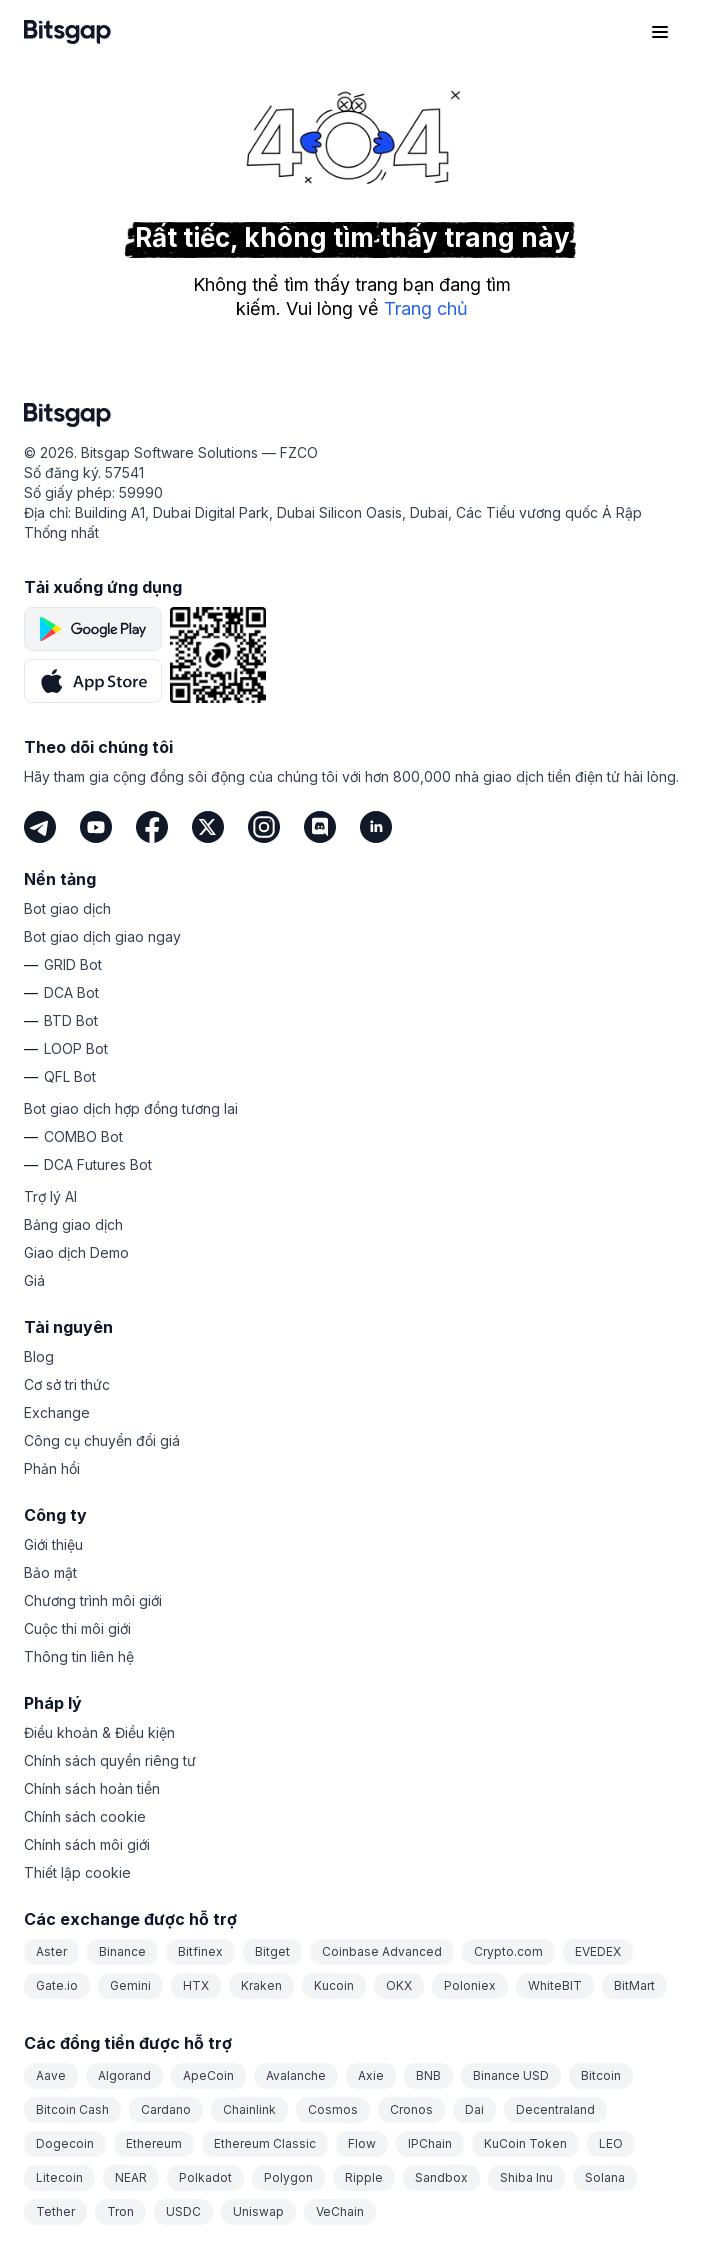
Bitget (272, 1951)
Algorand (124, 2075)
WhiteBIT (555, 1985)
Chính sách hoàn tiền (92, 1788)
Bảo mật (50, 1572)
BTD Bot (71, 1020)
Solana (605, 2177)
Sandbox (441, 2177)
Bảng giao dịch (73, 1224)
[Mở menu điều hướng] (660, 32)
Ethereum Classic (265, 2143)
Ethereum (154, 2143)
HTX (196, 1985)
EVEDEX (598, 1951)
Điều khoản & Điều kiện (99, 1732)
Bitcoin (601, 2075)
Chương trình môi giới (93, 1600)
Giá (34, 1280)
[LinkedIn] (376, 827)
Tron (120, 2211)
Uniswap (258, 2211)
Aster (51, 1951)
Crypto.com (508, 1951)
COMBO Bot (83, 1136)
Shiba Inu (526, 2177)
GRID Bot (73, 964)
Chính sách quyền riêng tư (110, 1760)
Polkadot (205, 2177)
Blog (39, 1356)
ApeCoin (208, 2075)
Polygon (288, 2177)
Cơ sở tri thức (67, 1384)
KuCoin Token (525, 2143)
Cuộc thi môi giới (77, 1628)
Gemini (130, 1985)
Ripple (364, 2177)
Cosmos (333, 2109)
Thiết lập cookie (77, 1872)
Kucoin (334, 1985)
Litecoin (59, 2177)
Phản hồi (52, 1468)
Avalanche (296, 2075)
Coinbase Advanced (382, 1951)
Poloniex (470, 1985)
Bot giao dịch (67, 908)
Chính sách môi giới (87, 1844)
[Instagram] (264, 827)
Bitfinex (200, 1951)
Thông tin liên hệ (79, 1656)
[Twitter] (208, 827)
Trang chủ (426, 308)
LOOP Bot (76, 1048)
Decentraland (555, 2109)
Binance (122, 1951)
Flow (362, 2143)
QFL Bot (70, 1076)
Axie (371, 2075)
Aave (51, 2075)
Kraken (261, 1985)
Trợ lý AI (50, 1196)
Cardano (166, 2109)
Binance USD (511, 2075)
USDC (183, 2211)
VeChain (340, 2211)
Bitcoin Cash (72, 2109)
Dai (474, 2109)
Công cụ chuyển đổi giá (102, 1440)
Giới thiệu (53, 1544)
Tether (55, 2211)
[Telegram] (40, 827)
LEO (611, 2143)
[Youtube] (96, 827)
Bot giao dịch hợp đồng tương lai (131, 1108)
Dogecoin (65, 2143)
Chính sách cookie (85, 1816)
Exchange (57, 1412)
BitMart (634, 1985)
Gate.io (57, 1985)
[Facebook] (152, 827)
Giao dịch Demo (76, 1252)
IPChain (430, 2143)
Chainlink (249, 2109)
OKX (399, 1985)
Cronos (411, 2109)
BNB (428, 2075)
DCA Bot (71, 992)
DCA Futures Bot (98, 1164)
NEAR (131, 2177)
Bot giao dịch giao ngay (102, 936)
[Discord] (320, 827)
